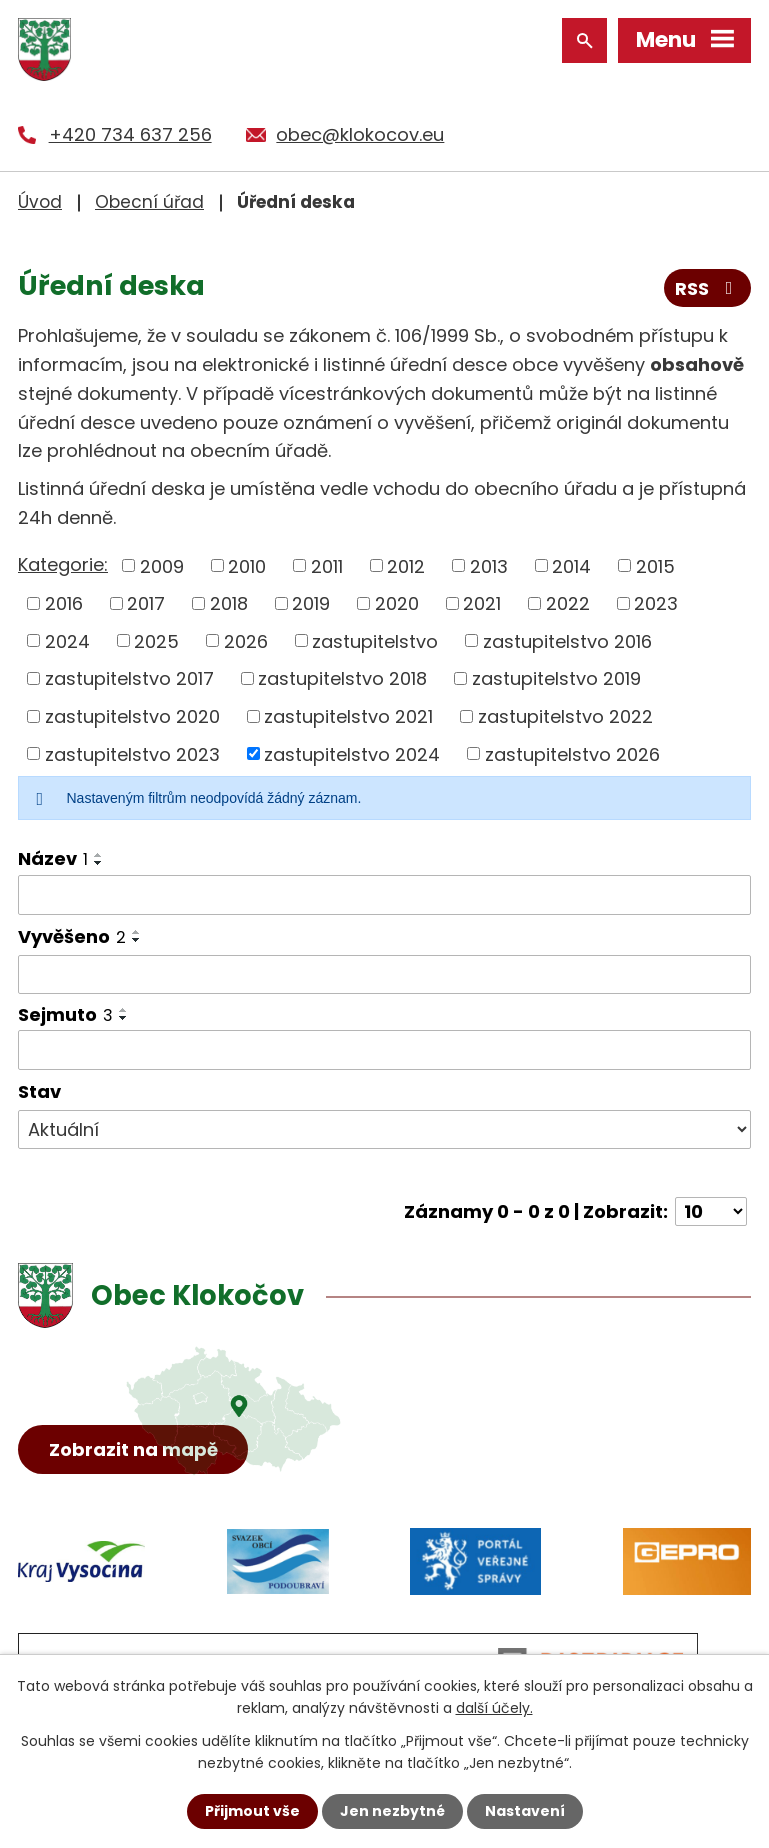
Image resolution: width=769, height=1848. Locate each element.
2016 (64, 603)
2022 (568, 603)
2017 (146, 603)
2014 (571, 565)
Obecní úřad (149, 202)
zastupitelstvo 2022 (565, 716)
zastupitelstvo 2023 (132, 753)
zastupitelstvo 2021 (348, 716)
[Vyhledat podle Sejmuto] (384, 1050)
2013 (489, 565)
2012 (406, 565)
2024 (67, 640)
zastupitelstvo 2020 (132, 716)
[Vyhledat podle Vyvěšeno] (384, 975)
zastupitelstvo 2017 (129, 678)
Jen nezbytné (392, 1811)
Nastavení (525, 1811)
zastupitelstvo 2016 (567, 640)
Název (53, 858)
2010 (247, 565)
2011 (327, 565)
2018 (229, 603)
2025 (156, 640)
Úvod (40, 202)
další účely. (494, 1708)
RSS (708, 288)
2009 (162, 565)
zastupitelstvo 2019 (556, 678)
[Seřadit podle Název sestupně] (99, 863)
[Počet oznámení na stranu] (711, 1211)
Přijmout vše (252, 1811)
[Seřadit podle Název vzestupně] (99, 855)
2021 (482, 603)
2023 (656, 603)
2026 (246, 640)
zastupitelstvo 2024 (352, 753)
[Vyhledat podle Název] (384, 895)
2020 (397, 603)
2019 (311, 603)
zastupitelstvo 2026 (572, 753)
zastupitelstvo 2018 (342, 678)
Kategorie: (63, 564)
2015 (655, 565)
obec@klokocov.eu (360, 134)
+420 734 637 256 (130, 134)
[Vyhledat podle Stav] (384, 1130)
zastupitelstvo (375, 640)
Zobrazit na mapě (133, 1449)
